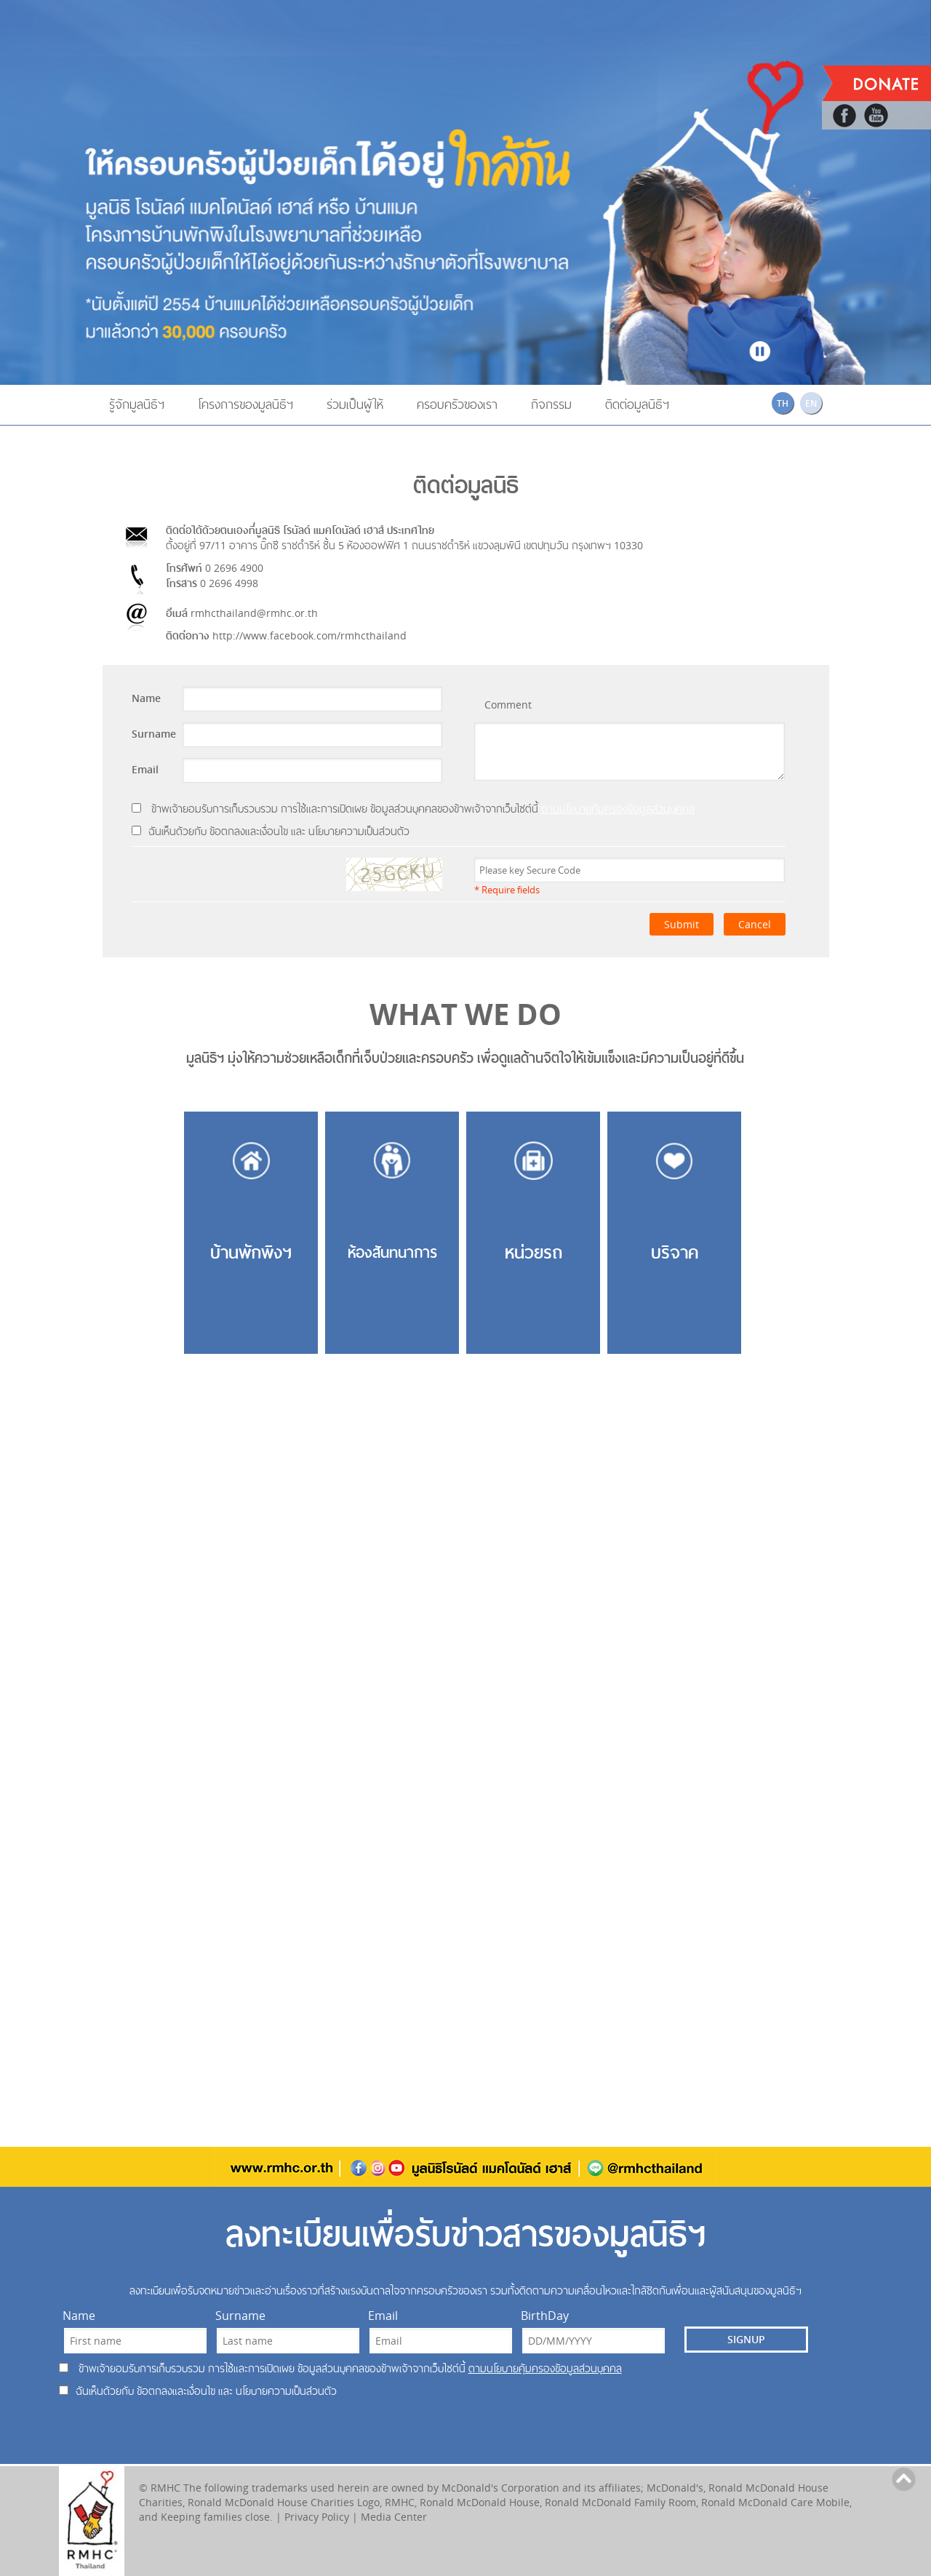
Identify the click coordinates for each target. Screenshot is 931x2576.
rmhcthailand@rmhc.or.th (254, 613)
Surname (154, 734)
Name (146, 698)
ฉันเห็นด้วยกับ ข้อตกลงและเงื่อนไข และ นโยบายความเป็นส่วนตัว (270, 831)
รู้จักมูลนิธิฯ (136, 404)
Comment (508, 704)
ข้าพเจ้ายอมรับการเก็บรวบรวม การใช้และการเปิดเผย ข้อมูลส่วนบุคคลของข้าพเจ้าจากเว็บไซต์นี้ (413, 809)
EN (811, 403)
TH (782, 403)
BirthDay (545, 2316)
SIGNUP (746, 2339)
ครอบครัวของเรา (457, 404)
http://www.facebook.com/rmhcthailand (309, 635)
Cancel (754, 924)
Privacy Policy (316, 2517)
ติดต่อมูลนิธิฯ (637, 404)
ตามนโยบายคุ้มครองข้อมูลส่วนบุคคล (618, 809)
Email (145, 769)
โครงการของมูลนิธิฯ (245, 404)
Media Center (394, 2517)
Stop (760, 349)
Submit (681, 924)
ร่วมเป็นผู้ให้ (355, 404)
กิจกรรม (551, 404)
